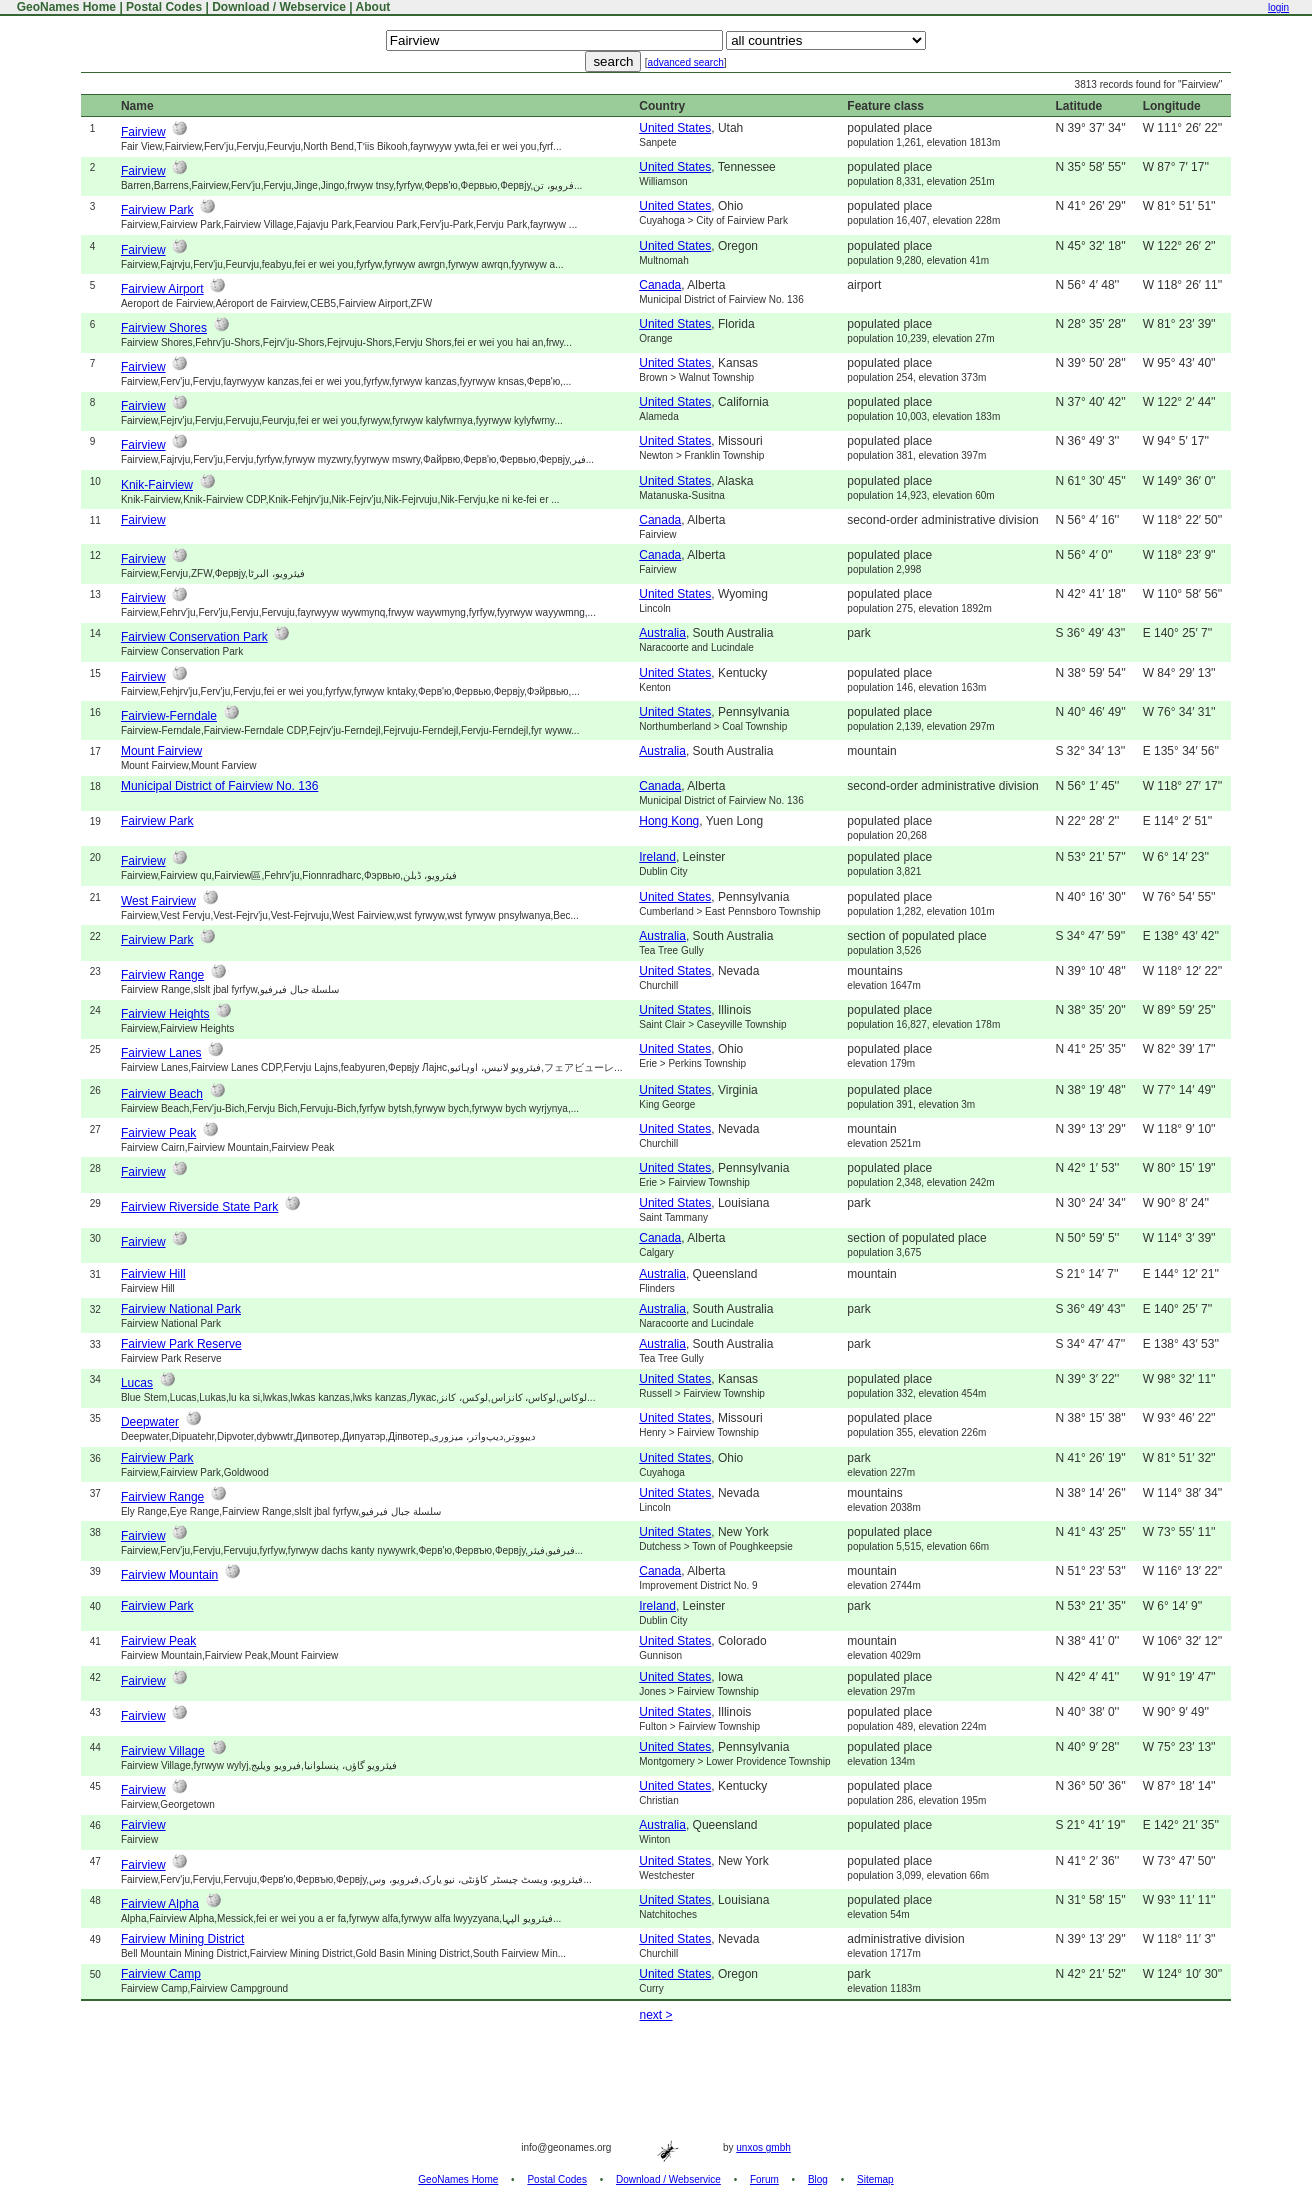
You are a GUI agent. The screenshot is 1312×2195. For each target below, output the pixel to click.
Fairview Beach (162, 1094)
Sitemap (875, 2179)
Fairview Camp (161, 1974)
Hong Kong (669, 821)
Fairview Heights (165, 1014)
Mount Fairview (161, 751)
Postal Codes (164, 7)
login (1278, 7)
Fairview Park (157, 210)
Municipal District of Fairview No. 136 (219, 786)
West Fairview (158, 901)
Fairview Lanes (161, 1053)
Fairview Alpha (160, 1904)
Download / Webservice (279, 7)
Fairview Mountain (169, 1575)
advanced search (686, 62)
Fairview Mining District (182, 1939)
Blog (818, 2179)
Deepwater (150, 1422)
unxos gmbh (763, 2147)
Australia (662, 633)
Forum (764, 2179)
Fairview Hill (153, 1274)
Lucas (137, 1383)
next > (655, 2015)
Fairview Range (162, 975)
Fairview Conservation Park (194, 637)
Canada (660, 285)
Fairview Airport (162, 289)
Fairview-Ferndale (169, 716)
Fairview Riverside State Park (199, 1207)
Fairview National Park (181, 1309)
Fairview (143, 132)
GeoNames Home (64, 7)
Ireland (657, 857)
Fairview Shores (164, 328)
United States (675, 128)
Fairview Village (163, 1751)
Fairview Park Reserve (181, 1344)
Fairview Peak (158, 1133)
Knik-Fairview (157, 485)
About (373, 7)
